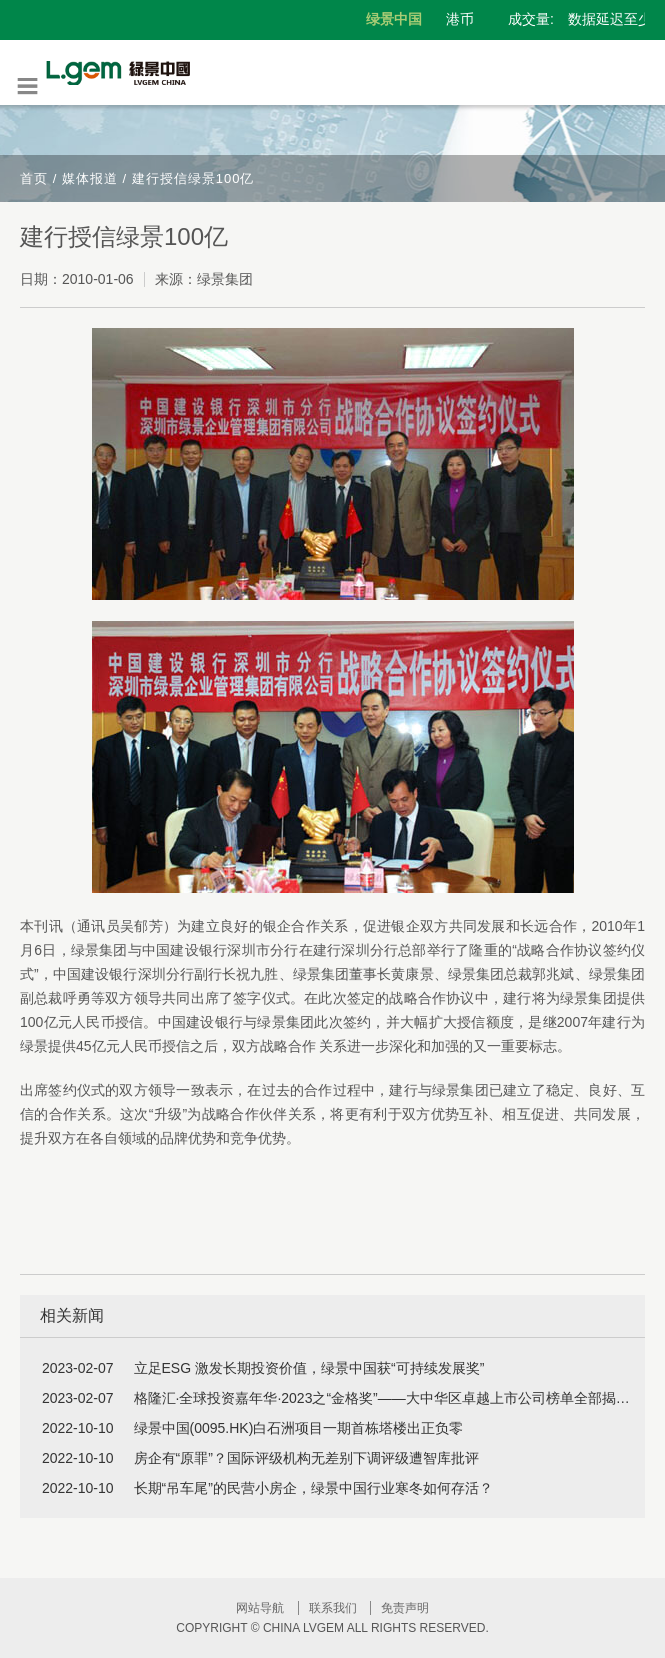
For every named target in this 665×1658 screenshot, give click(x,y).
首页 (34, 178)
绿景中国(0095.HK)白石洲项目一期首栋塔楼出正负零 (299, 1428)
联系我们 (333, 1608)
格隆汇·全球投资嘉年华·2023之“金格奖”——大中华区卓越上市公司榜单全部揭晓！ (389, 1398)
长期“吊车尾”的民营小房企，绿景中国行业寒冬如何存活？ (313, 1488)
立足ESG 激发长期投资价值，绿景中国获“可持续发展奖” (309, 1368)
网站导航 (260, 1608)
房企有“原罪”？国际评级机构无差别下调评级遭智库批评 (306, 1458)
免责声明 (405, 1608)
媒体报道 (90, 178)
